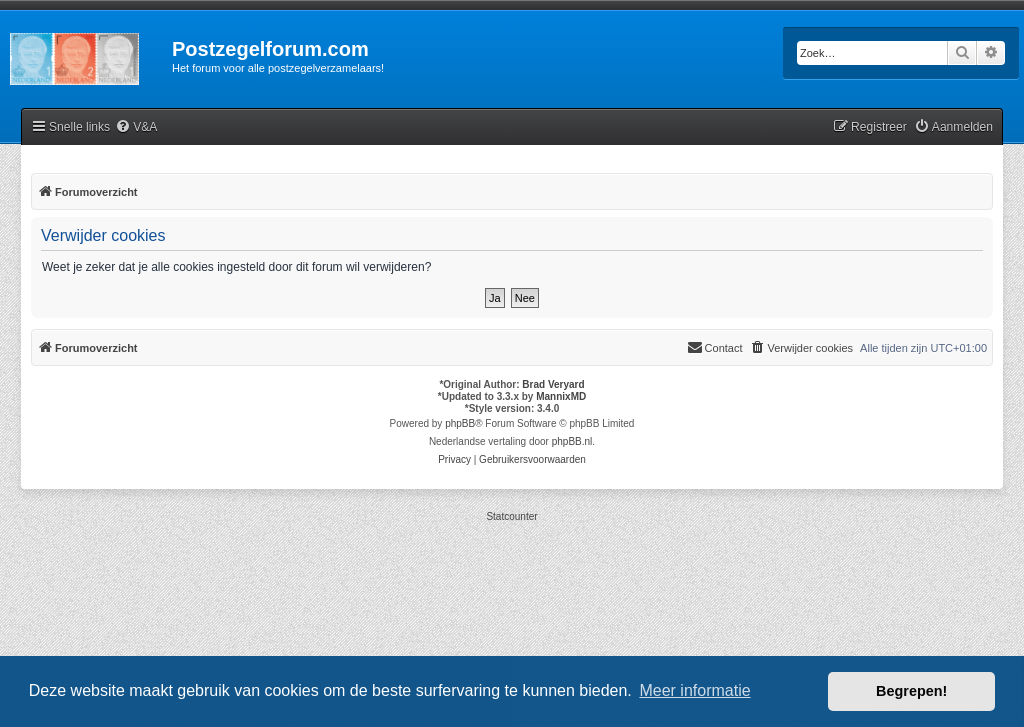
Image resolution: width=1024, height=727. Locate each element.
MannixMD (561, 396)
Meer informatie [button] (694, 690)
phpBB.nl (572, 441)
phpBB (460, 423)
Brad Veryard (553, 384)
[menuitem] (136, 127)
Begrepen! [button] (911, 691)
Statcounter (511, 516)
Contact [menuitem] (715, 347)
